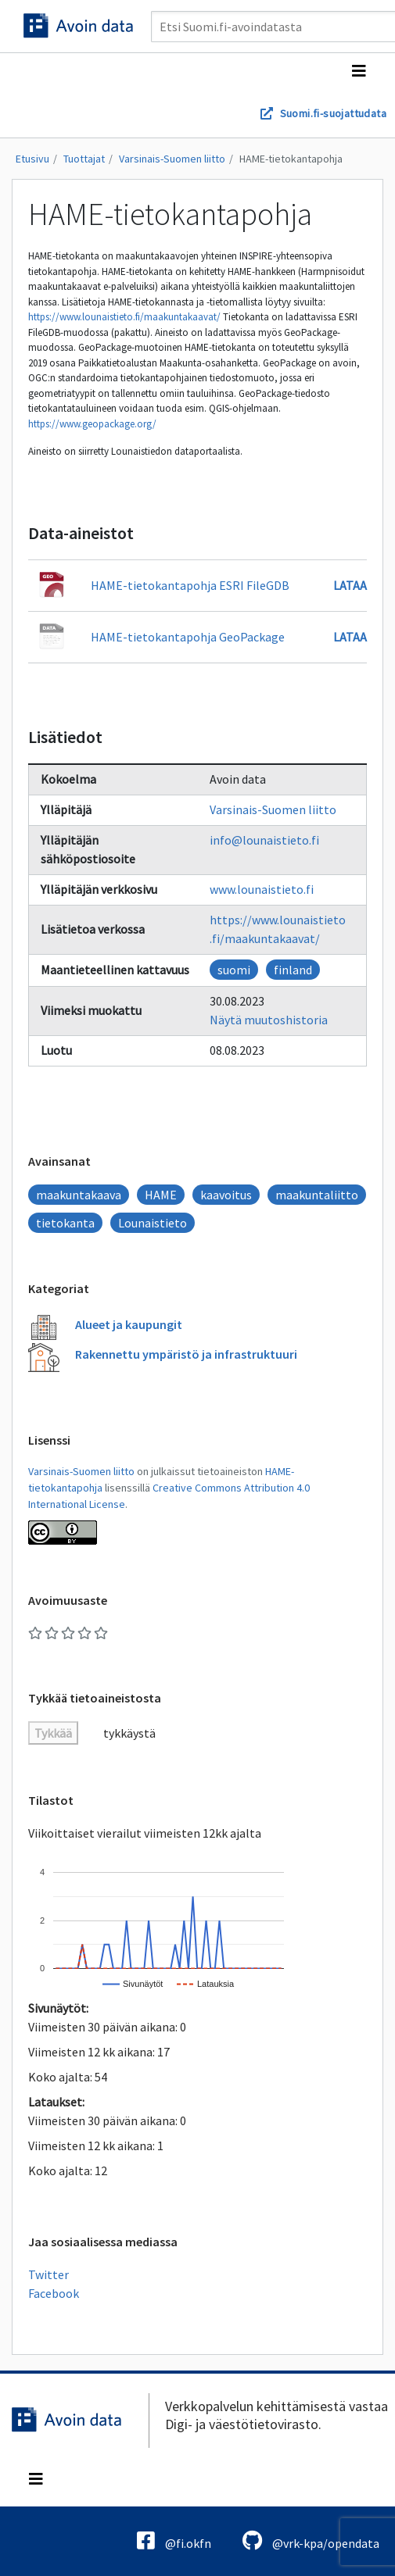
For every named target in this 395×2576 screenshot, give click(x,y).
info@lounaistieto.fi (264, 840)
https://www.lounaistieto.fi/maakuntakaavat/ (124, 316)
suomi (233, 969)
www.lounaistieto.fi (262, 889)
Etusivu (32, 159)
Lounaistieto (152, 1223)
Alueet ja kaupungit (128, 1324)
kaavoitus (226, 1194)
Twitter (48, 2274)
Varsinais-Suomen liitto (172, 159)
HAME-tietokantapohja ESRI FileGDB (190, 585)
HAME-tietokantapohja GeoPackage (188, 637)
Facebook (53, 2293)
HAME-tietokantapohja (291, 159)
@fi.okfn (174, 2540)
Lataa (350, 585)
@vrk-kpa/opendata (310, 2540)
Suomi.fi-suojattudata (333, 113)
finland (293, 969)
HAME (161, 1194)
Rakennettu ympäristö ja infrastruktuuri (186, 1354)
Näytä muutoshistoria (269, 1019)
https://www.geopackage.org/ (92, 424)
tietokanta (65, 1223)
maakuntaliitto (316, 1194)
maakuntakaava (78, 1194)
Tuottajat (84, 159)
